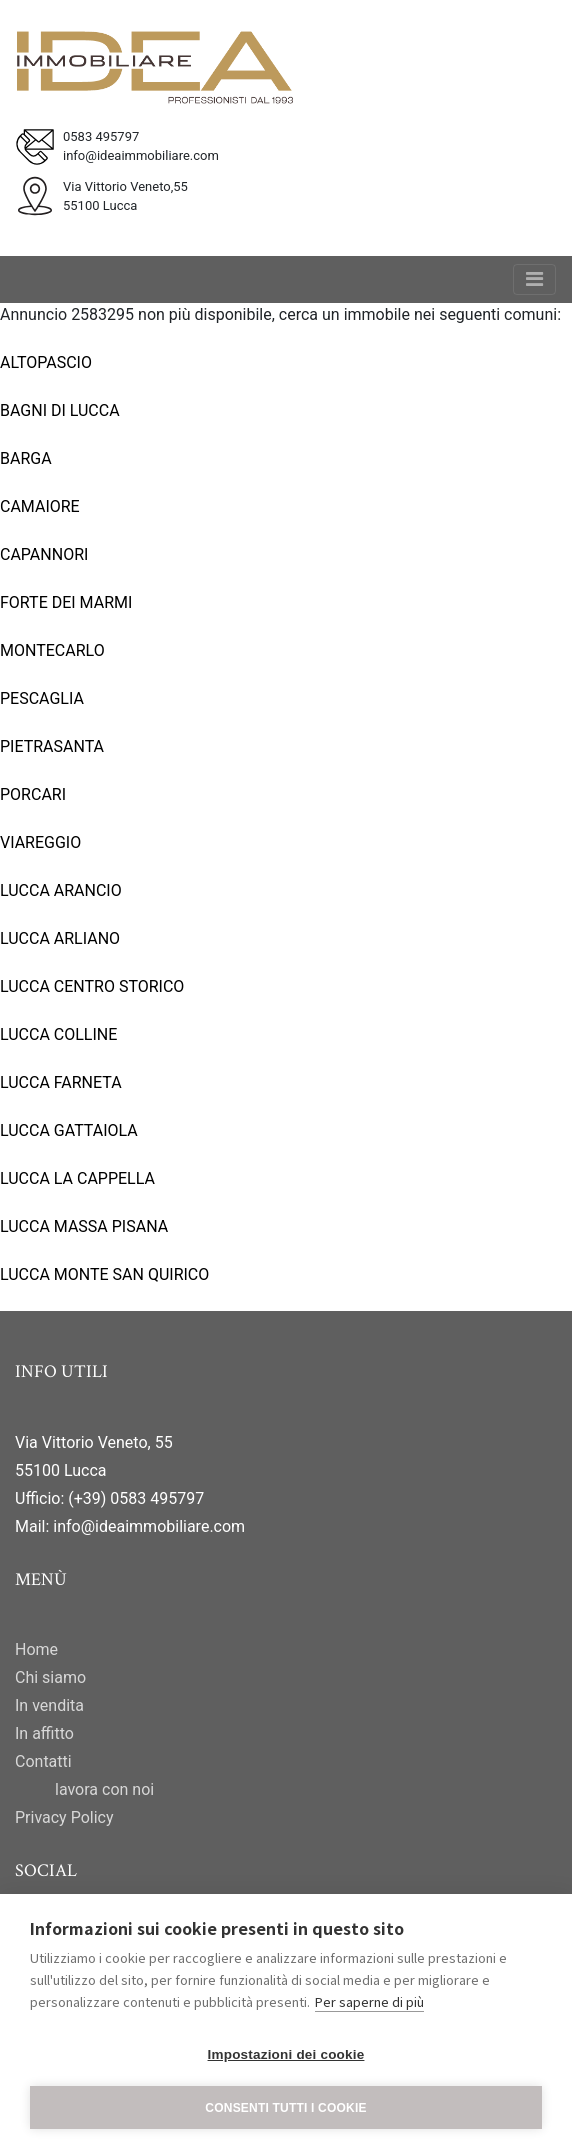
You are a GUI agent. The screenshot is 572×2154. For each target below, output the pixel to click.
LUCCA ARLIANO (60, 938)
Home (36, 1649)
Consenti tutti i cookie (285, 2108)
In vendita (49, 1705)
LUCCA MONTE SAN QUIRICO (104, 1274)
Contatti (43, 1761)
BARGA (26, 458)
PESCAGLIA (42, 698)
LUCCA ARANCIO (61, 890)
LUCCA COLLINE (58, 1034)
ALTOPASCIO (46, 362)
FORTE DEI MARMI (66, 602)
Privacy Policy (64, 1817)
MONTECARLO (52, 650)
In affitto (44, 1733)
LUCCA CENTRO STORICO (92, 986)
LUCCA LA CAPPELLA (77, 1178)
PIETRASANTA (52, 746)
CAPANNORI (44, 554)
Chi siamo (50, 1677)
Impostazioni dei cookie (286, 2054)
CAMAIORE (40, 506)
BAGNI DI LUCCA (60, 410)
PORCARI (33, 794)
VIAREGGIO (40, 842)
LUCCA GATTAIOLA (69, 1130)
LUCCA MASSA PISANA (84, 1226)
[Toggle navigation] (534, 279)
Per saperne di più (369, 2001)
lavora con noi (104, 1789)
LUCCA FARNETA (61, 1082)
